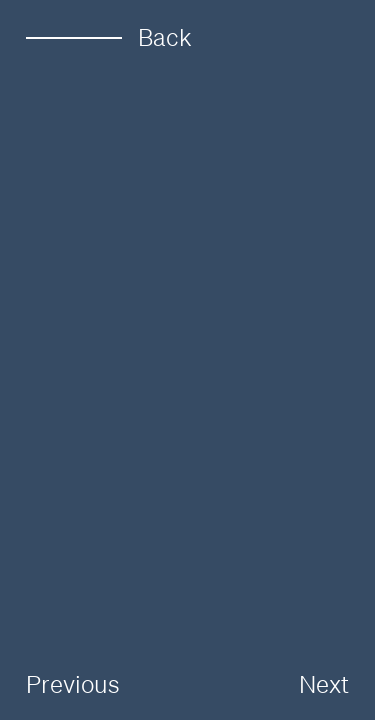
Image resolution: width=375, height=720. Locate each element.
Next (324, 684)
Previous (73, 684)
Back (109, 37)
